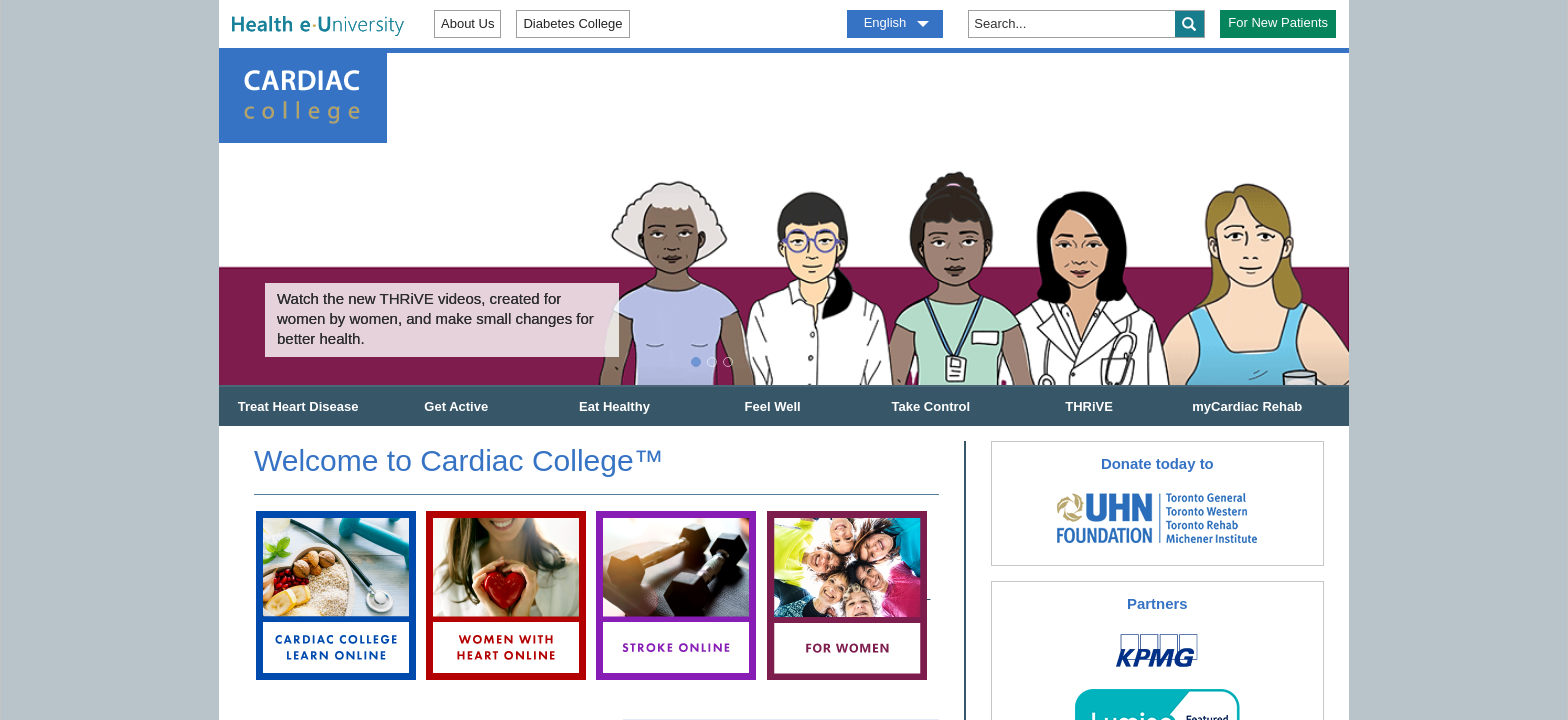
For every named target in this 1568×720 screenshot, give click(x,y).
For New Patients (1278, 22)
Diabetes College (572, 23)
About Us (467, 23)
